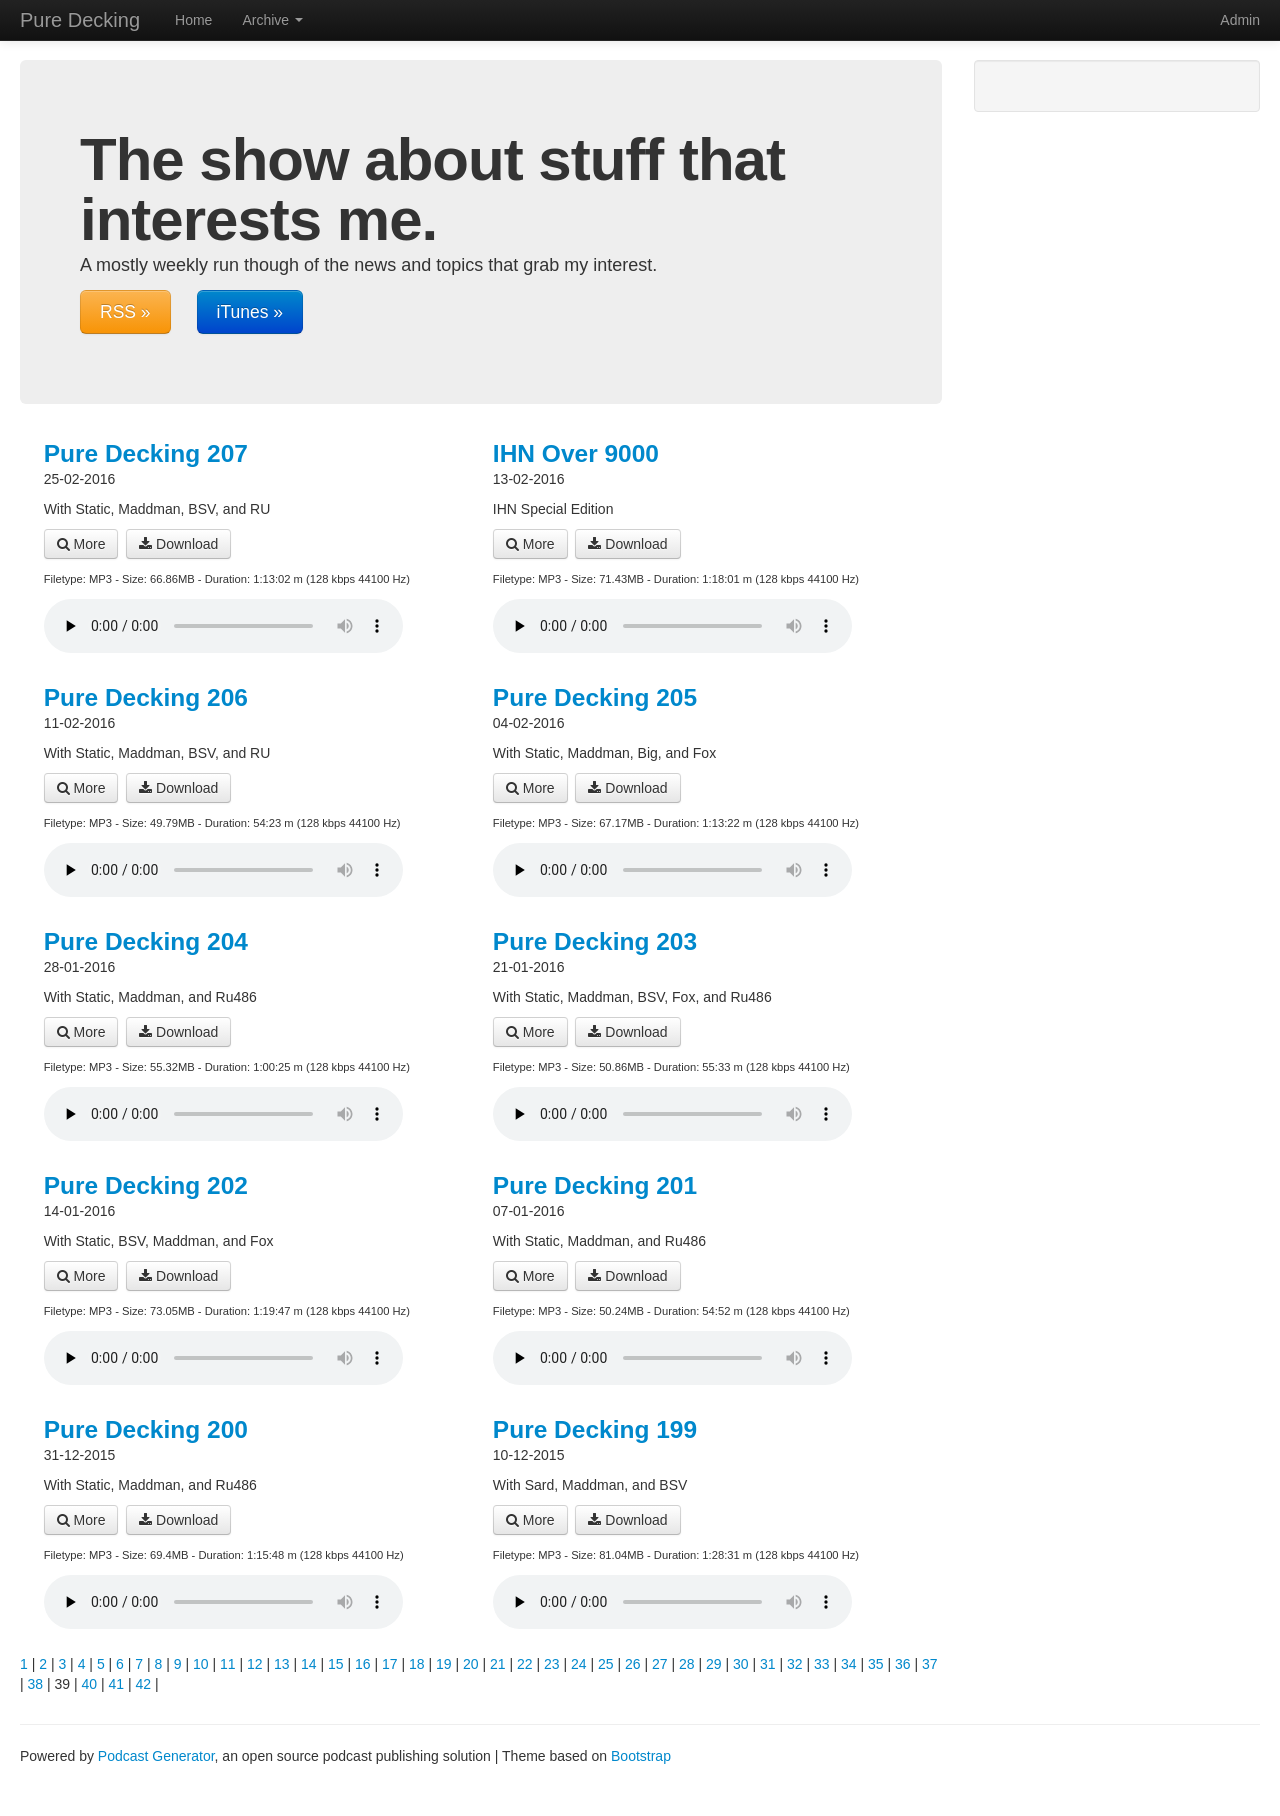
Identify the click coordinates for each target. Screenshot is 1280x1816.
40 (90, 1684)
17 (390, 1664)
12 (255, 1664)
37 (930, 1664)
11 (228, 1664)
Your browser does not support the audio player (223, 626)
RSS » (125, 312)
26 (633, 1664)
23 (552, 1664)
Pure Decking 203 (595, 941)
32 (795, 1664)
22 (525, 1664)
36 (903, 1664)
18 (417, 1664)
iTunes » (250, 312)
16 (363, 1664)
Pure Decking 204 (146, 941)
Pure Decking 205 (595, 697)
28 (687, 1664)
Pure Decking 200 (146, 1429)
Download (178, 544)
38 (36, 1684)
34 (849, 1664)
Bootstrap (641, 1756)
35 (876, 1664)
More (81, 544)
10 (201, 1664)
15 (336, 1664)
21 (498, 1664)
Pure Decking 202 (146, 1185)
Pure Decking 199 (595, 1429)
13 (282, 1664)
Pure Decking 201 (595, 1185)
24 (579, 1664)
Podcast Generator (156, 1756)
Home (193, 20)
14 (309, 1664)
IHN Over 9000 (576, 453)
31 (768, 1664)
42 (144, 1684)
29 (714, 1664)
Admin (1240, 20)
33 (822, 1664)
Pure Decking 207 (146, 453)
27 (660, 1664)
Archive (272, 20)
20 (471, 1664)
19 (444, 1664)
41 (117, 1684)
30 (741, 1664)
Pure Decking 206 (146, 697)
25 (606, 1664)
